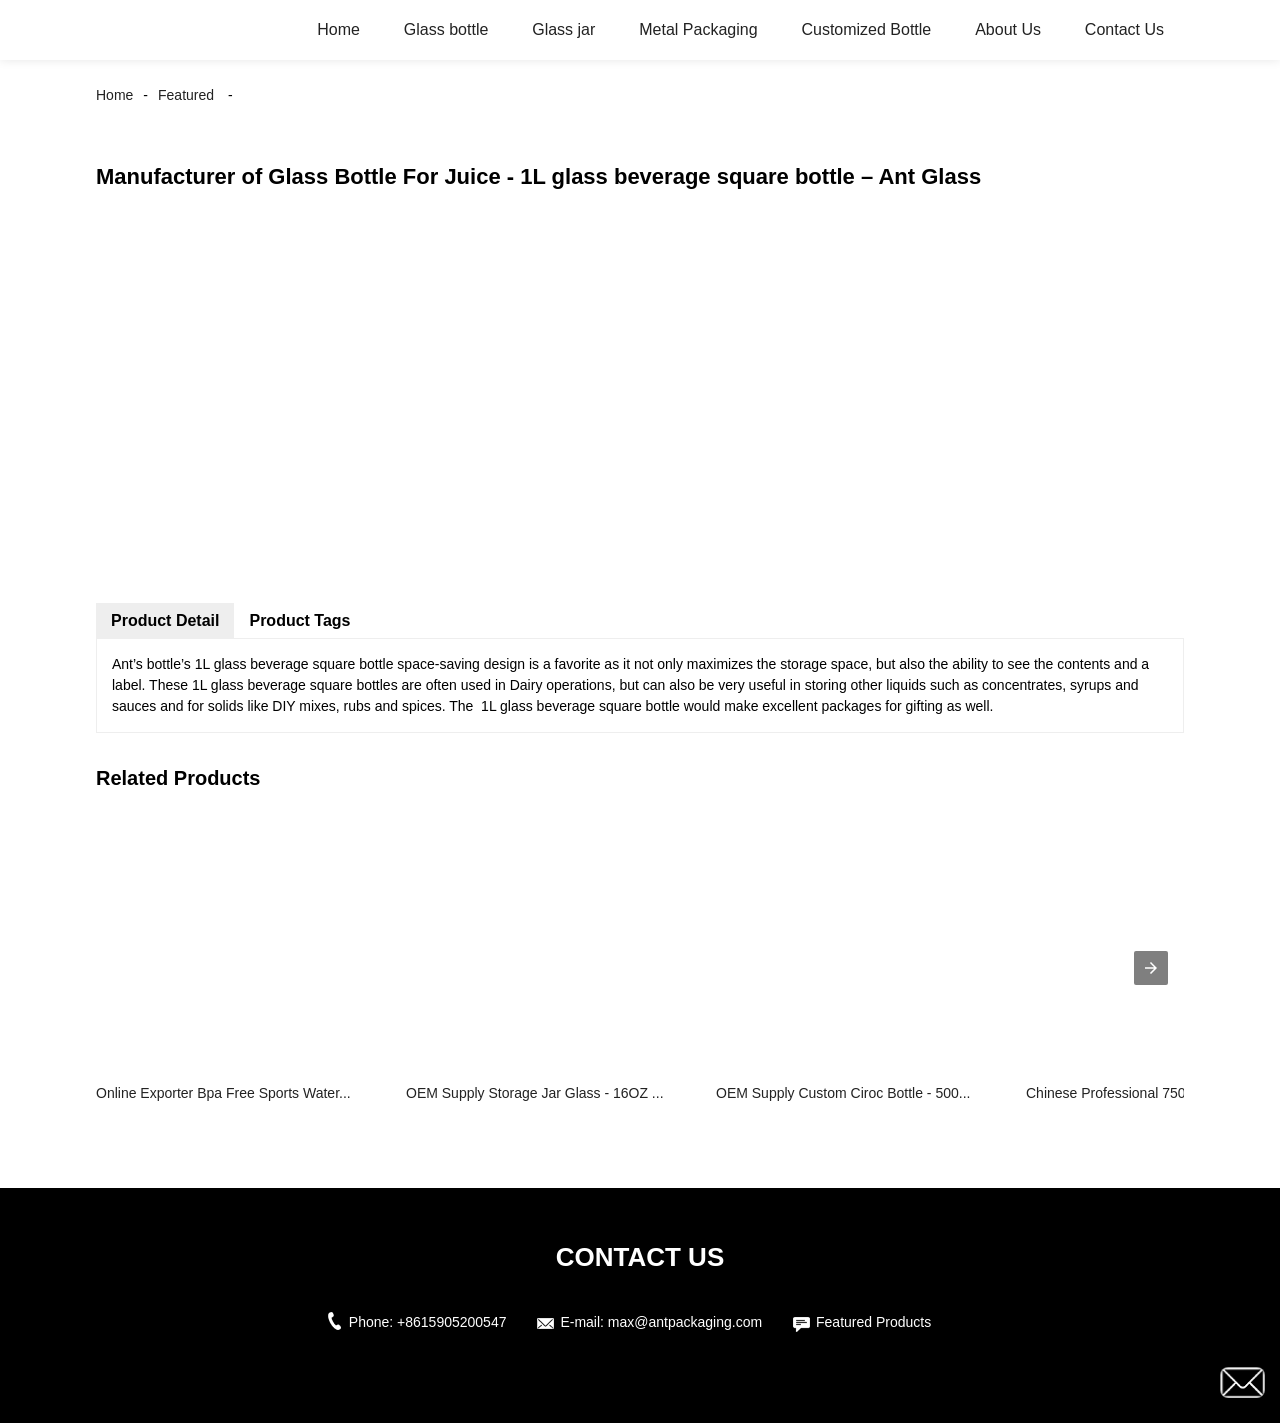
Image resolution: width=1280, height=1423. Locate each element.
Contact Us (1124, 29)
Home (338, 29)
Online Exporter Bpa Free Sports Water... (223, 1093)
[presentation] (1151, 968)
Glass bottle (446, 29)
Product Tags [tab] (299, 620)
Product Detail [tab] (165, 620)
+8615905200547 (451, 1322)
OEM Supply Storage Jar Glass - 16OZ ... (535, 1093)
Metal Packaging (698, 29)
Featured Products (873, 1322)
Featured (186, 95)
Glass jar (563, 29)
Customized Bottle (866, 29)
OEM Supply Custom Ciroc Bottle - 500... (843, 1093)
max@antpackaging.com (685, 1322)
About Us (1008, 29)
